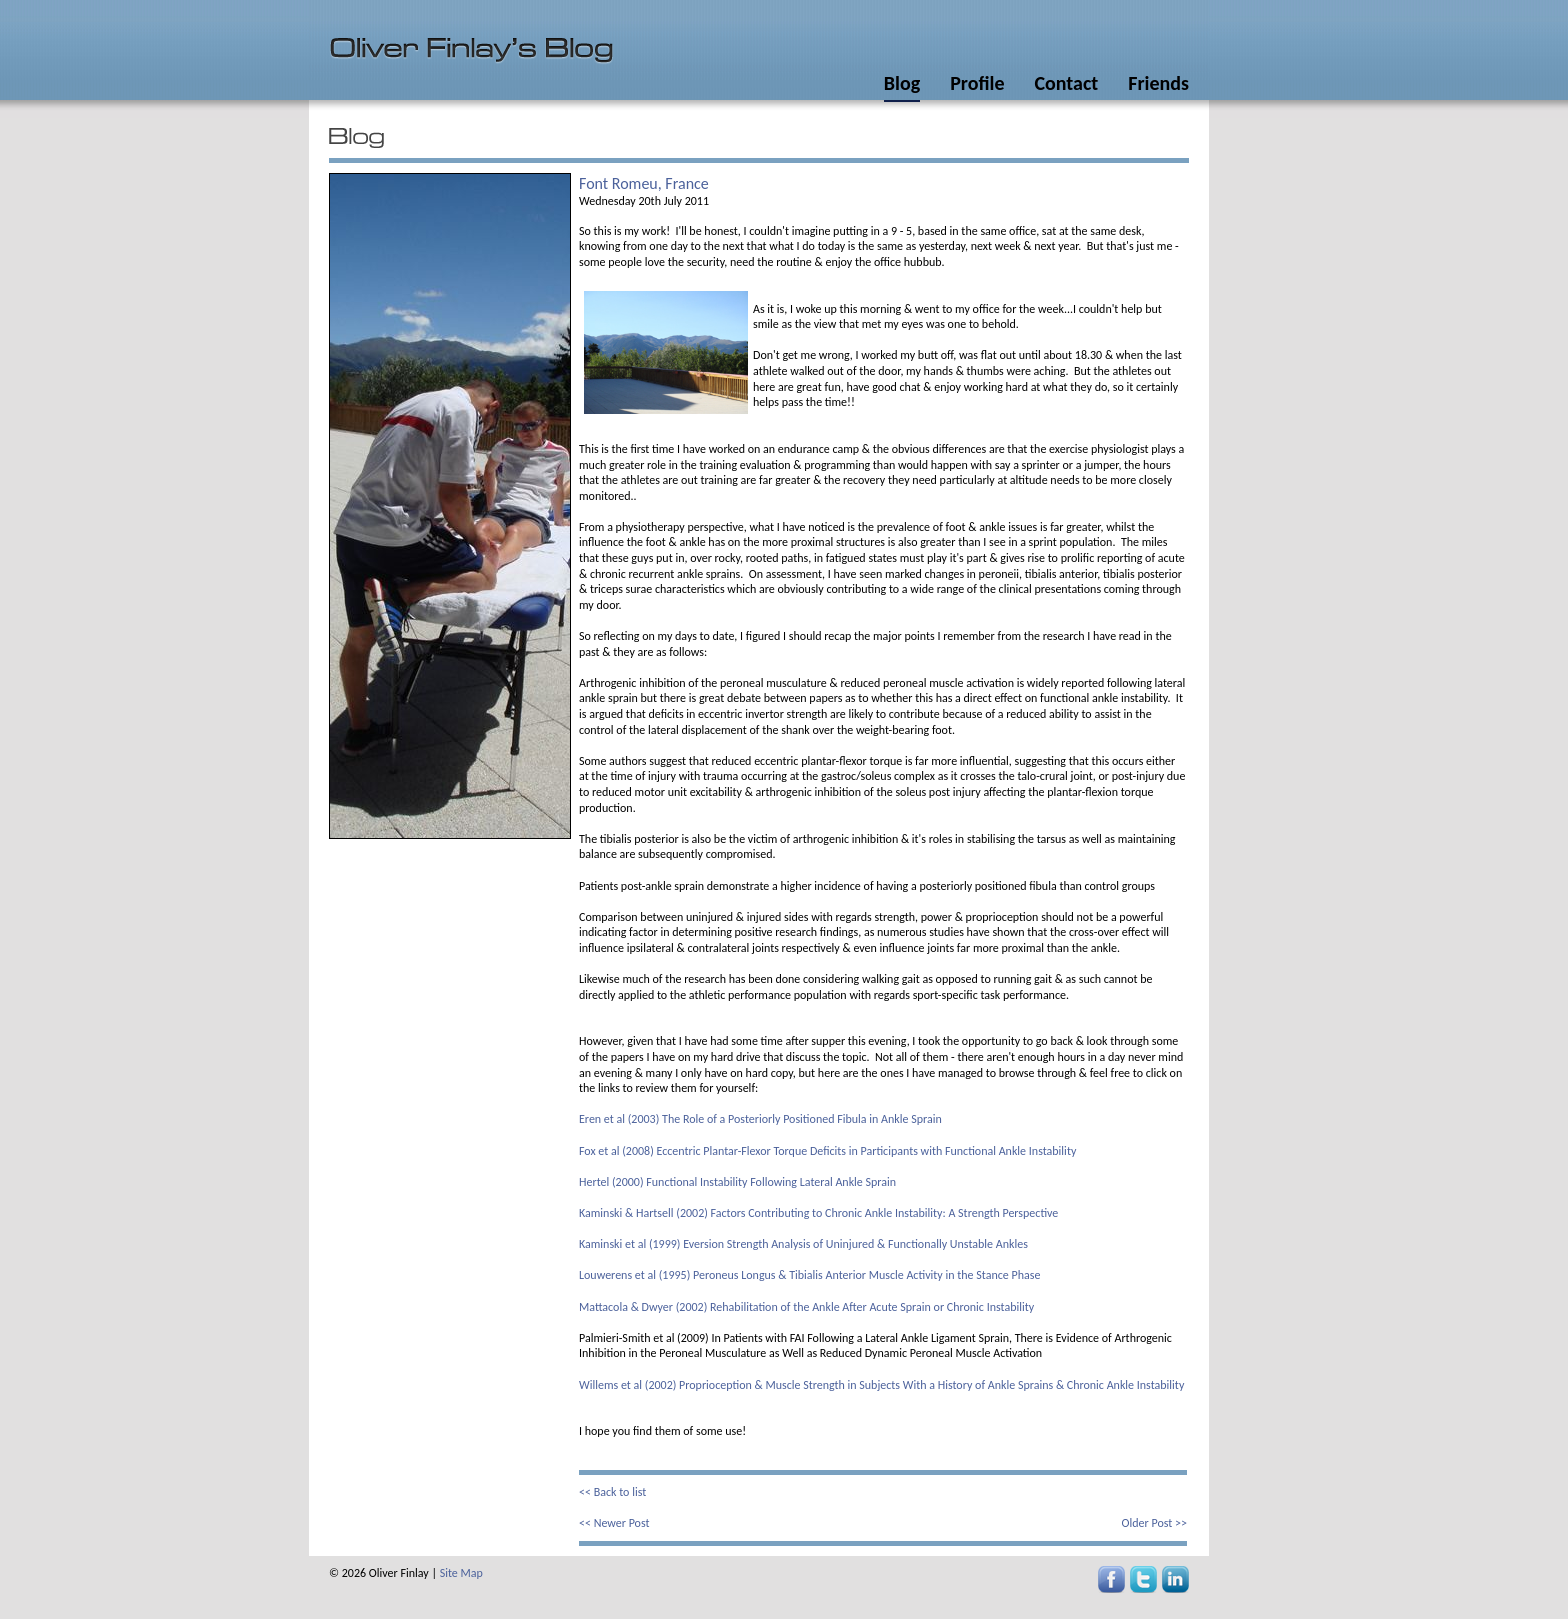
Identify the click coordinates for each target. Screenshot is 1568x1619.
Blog (902, 83)
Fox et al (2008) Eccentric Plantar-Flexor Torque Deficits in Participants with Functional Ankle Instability (827, 1151)
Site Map (461, 1573)
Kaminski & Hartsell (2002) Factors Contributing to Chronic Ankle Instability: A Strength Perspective (818, 1213)
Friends (1158, 83)
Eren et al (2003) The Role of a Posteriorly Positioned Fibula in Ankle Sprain (760, 1119)
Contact (1066, 83)
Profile (977, 83)
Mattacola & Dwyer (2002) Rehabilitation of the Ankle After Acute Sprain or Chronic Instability (806, 1307)
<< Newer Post (614, 1523)
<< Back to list (612, 1492)
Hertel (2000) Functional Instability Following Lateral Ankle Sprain (737, 1182)
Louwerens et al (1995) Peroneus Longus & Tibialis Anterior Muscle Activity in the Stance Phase (809, 1275)
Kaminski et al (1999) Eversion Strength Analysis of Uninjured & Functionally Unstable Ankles (803, 1244)
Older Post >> (1154, 1523)
